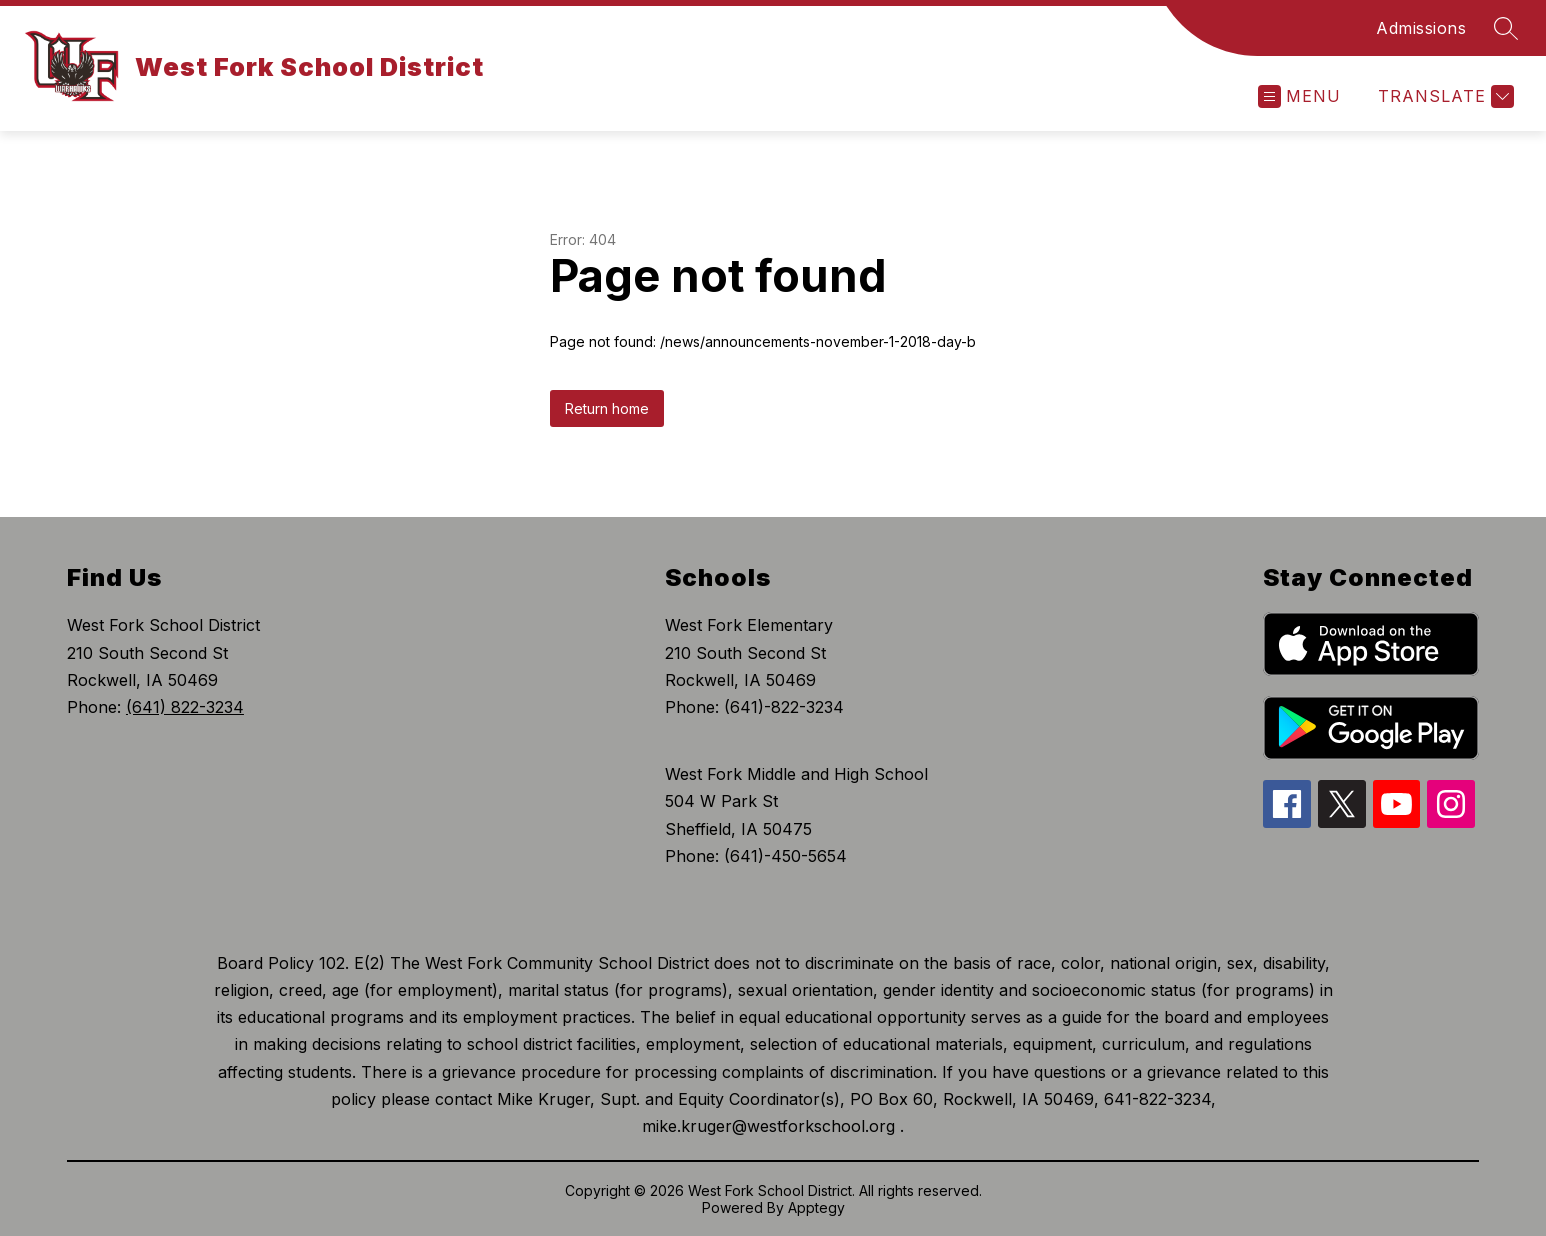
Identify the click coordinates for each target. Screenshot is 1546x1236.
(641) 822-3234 (185, 707)
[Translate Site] (1443, 96)
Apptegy (816, 1207)
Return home (607, 408)
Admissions (1421, 28)
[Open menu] (1299, 96)
